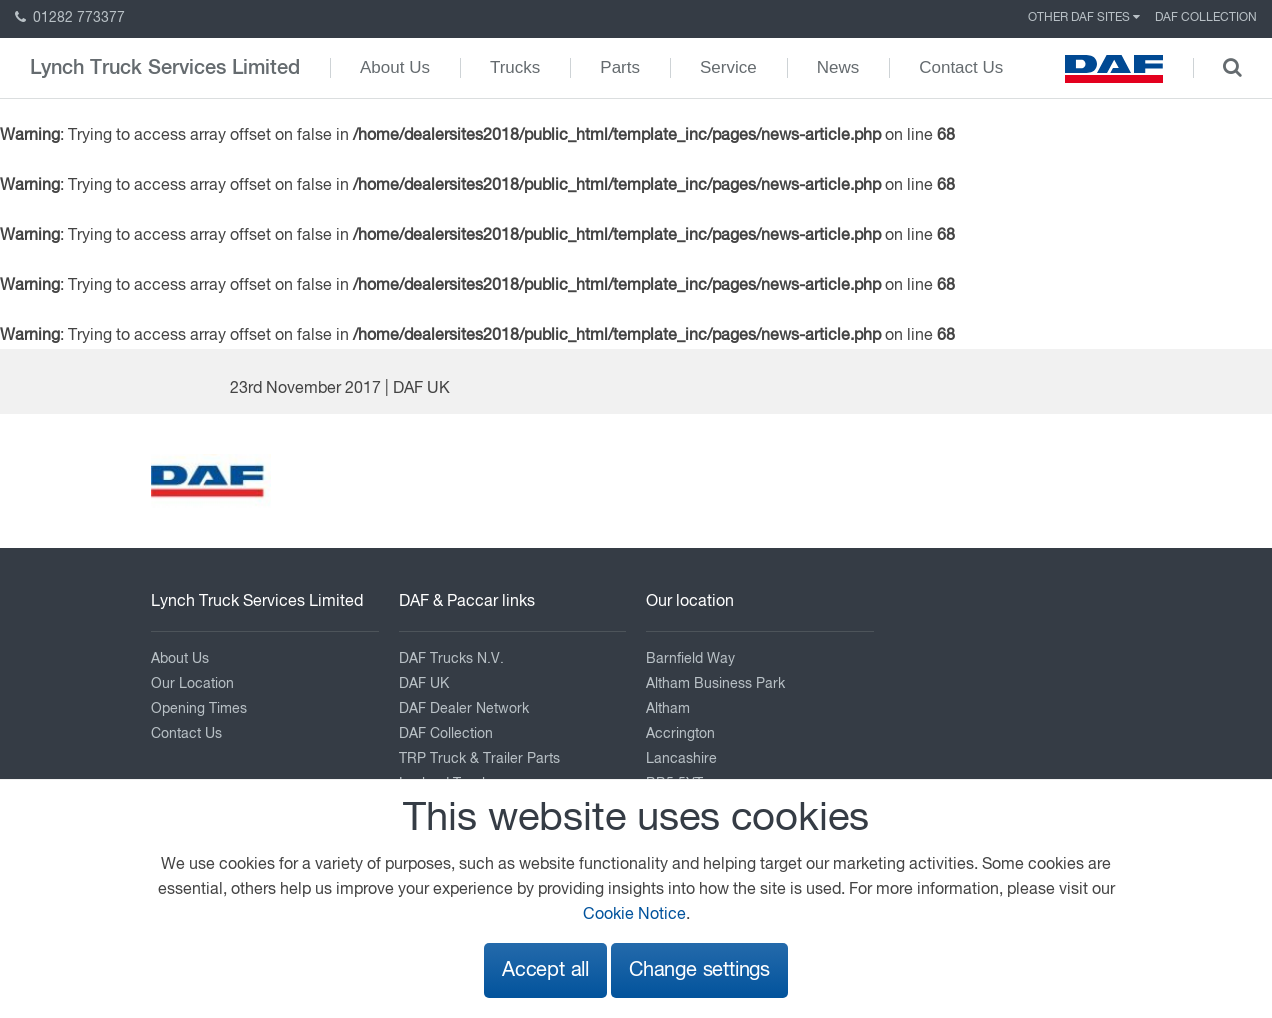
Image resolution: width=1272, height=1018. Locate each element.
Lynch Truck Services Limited (165, 68)
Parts (620, 67)
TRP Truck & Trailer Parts (479, 759)
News (838, 67)
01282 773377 (70, 18)
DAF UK (424, 684)
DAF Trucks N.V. (451, 659)
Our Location (192, 684)
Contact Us (961, 67)
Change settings (699, 970)
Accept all (545, 970)
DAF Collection (1206, 18)
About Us (395, 67)
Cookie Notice (634, 915)
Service (728, 67)
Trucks (515, 67)
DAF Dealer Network (464, 709)
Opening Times (199, 709)
